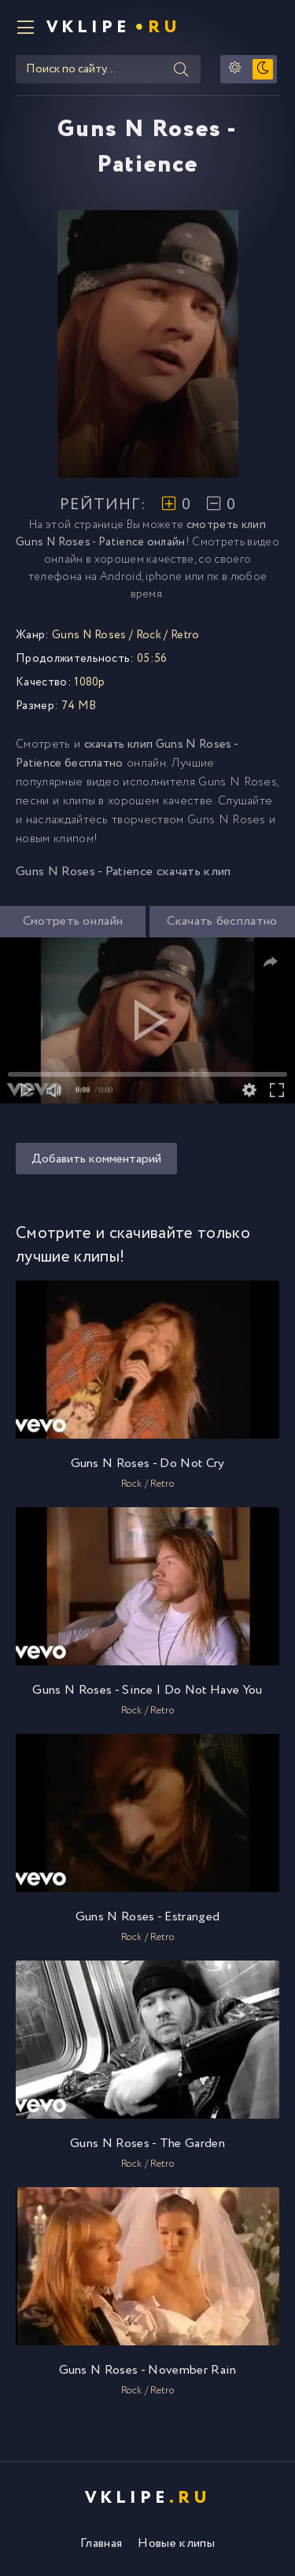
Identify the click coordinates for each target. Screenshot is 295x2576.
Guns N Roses (89, 635)
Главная (101, 2543)
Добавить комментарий (96, 1159)
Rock (148, 635)
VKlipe (113, 27)
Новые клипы (176, 2543)
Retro (185, 635)
